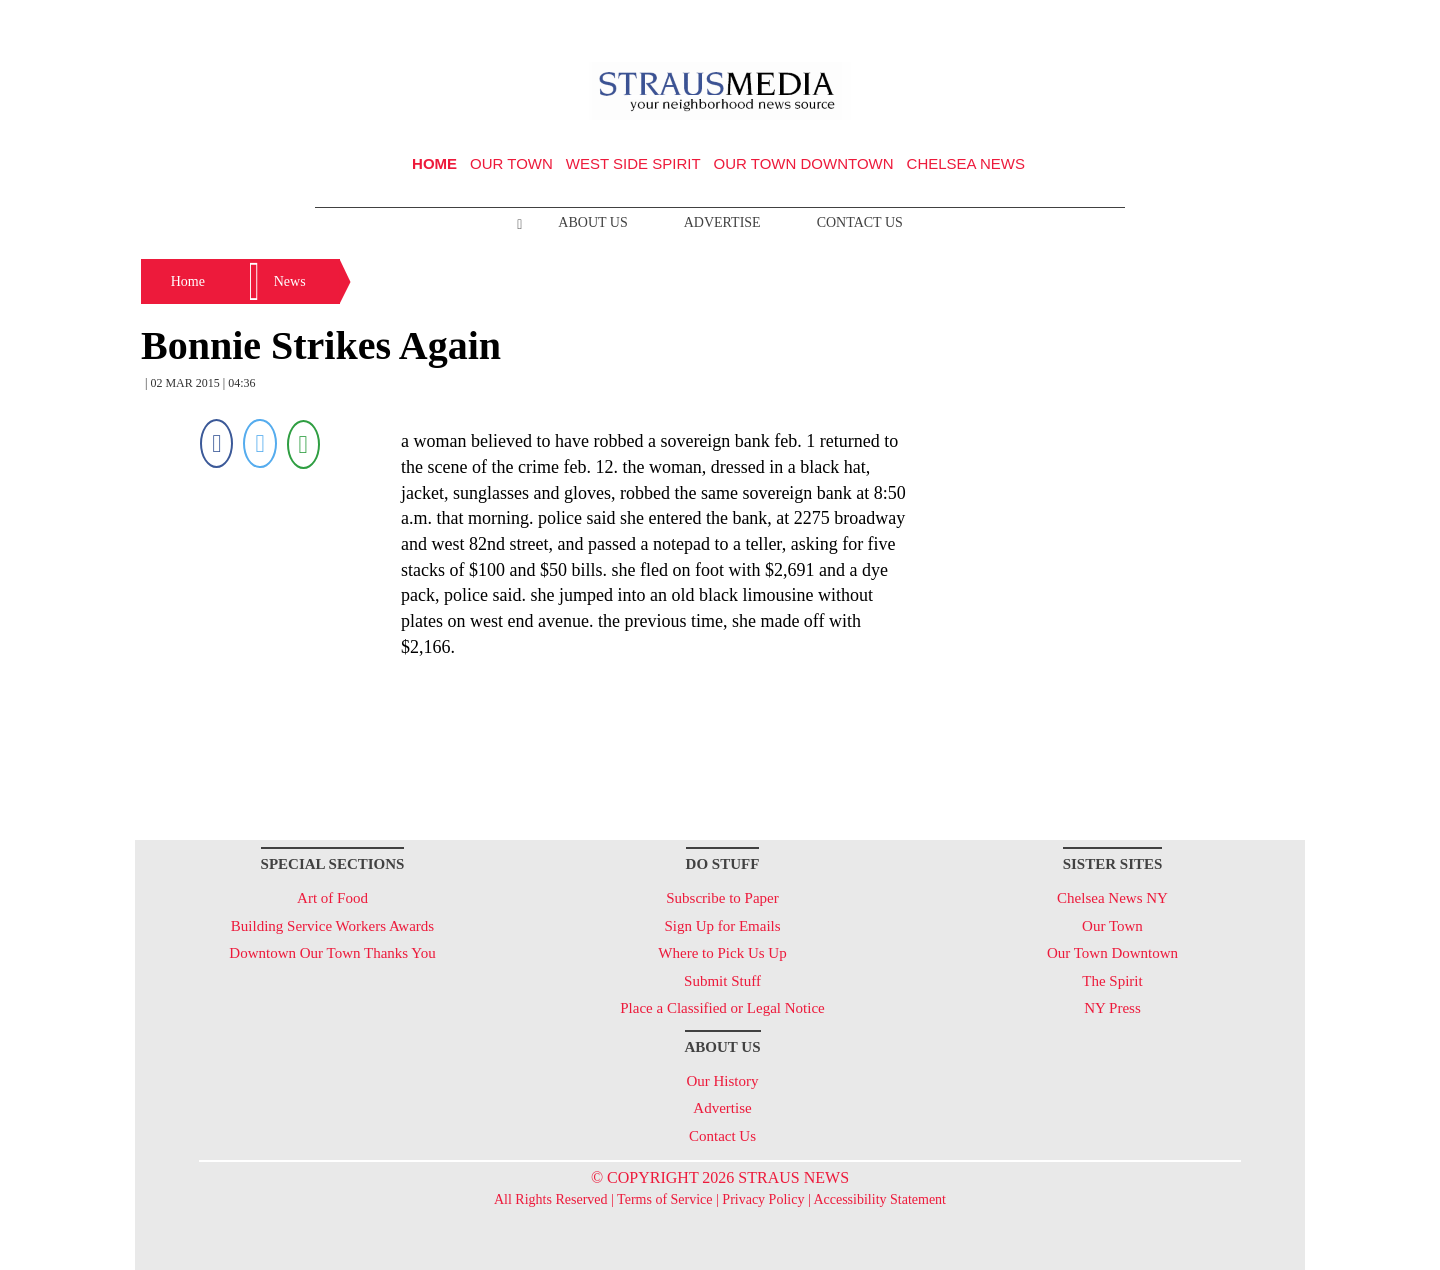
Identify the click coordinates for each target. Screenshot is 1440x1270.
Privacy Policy (763, 1199)
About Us (592, 222)
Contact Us (860, 222)
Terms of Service (664, 1199)
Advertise (722, 222)
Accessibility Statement (879, 1199)
